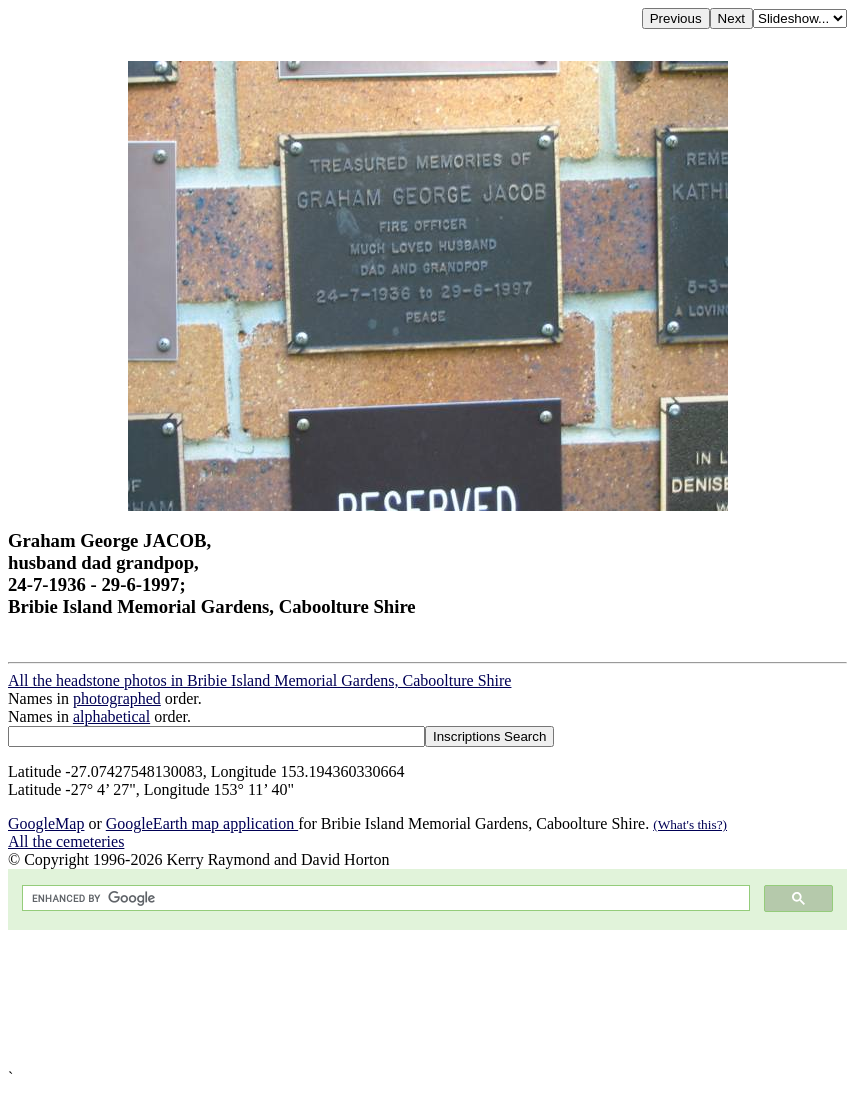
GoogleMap (46, 823)
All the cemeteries (66, 841)
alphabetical (111, 716)
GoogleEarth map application (202, 823)
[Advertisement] (427, 999)
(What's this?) (690, 824)
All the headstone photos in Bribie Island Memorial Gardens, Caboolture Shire (259, 680)
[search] (384, 898)
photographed (117, 698)
